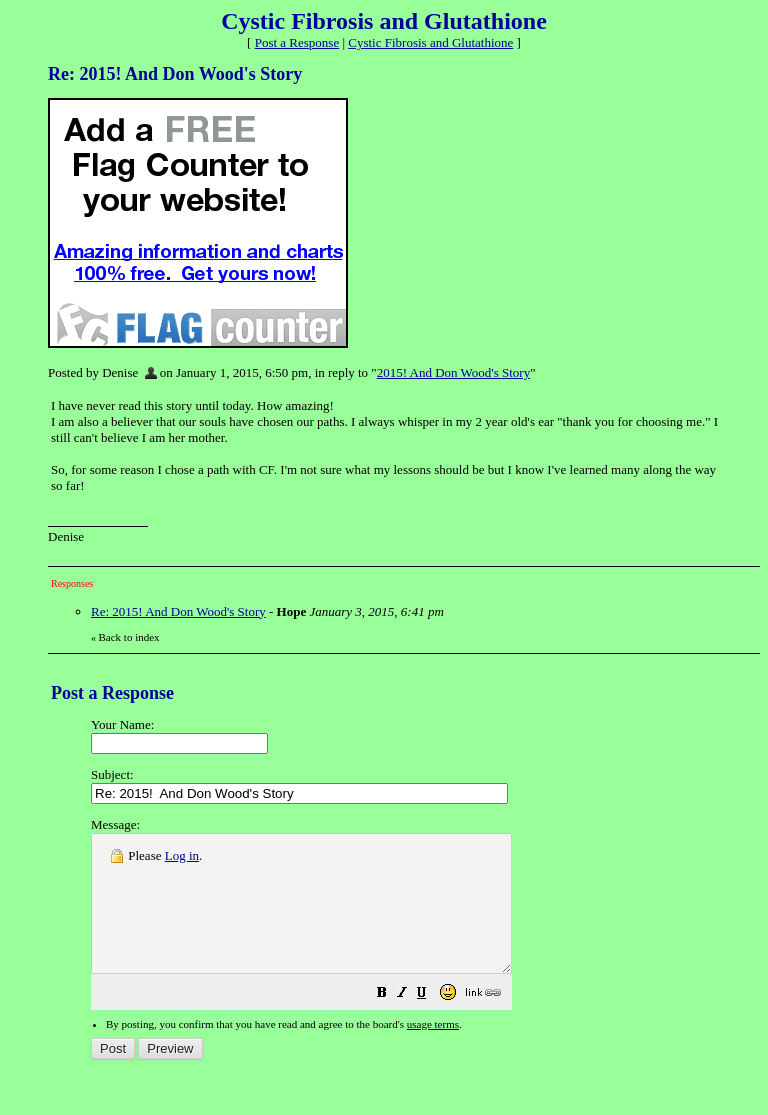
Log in (182, 855)
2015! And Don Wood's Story (453, 372)
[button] (432, 1022)
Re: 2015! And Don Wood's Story (178, 611)
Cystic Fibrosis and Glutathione (430, 42)
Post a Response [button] (297, 42)
